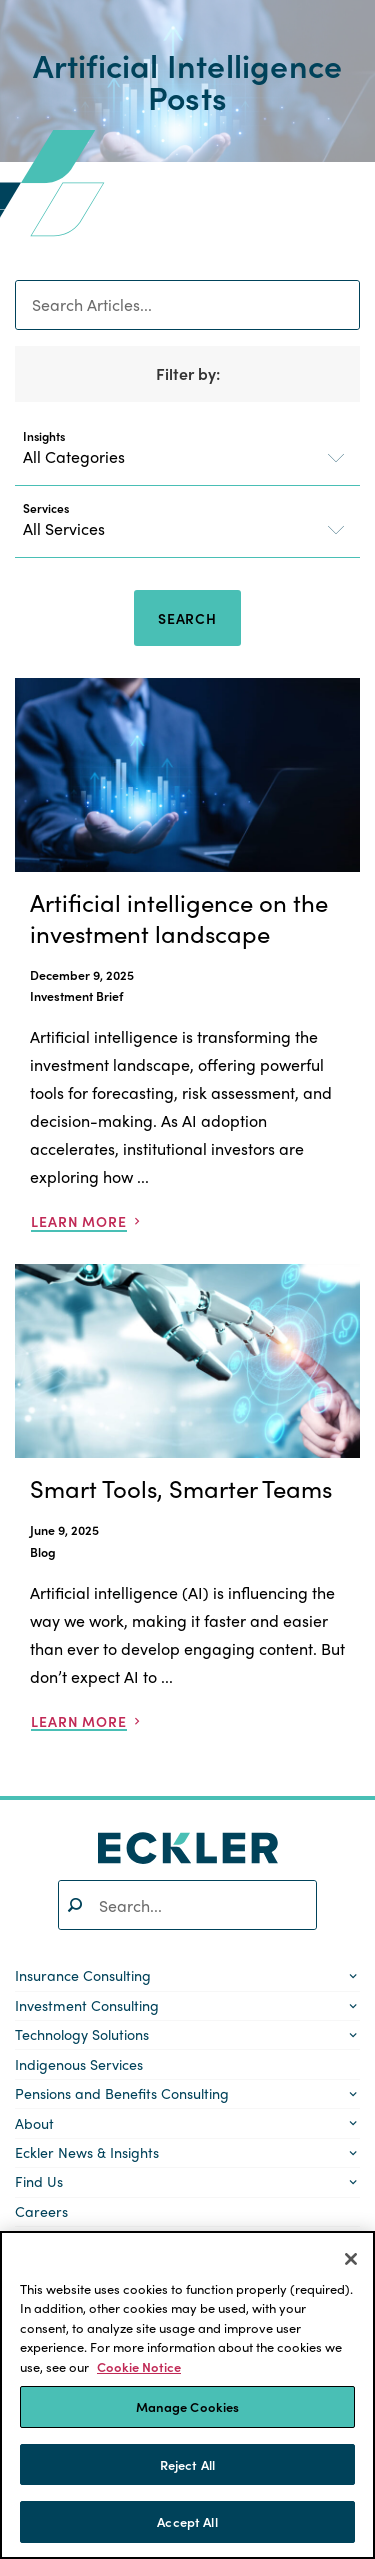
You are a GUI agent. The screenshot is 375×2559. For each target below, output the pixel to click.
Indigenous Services (79, 2064)
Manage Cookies (188, 2406)
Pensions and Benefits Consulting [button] (122, 2093)
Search (187, 618)
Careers (41, 2211)
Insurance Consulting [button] (83, 1975)
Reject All (187, 2464)
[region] (187, 2395)
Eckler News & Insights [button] (87, 2152)
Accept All (187, 2521)
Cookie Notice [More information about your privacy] (139, 2366)
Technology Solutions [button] (82, 2034)
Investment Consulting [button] (87, 2005)
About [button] (34, 2123)
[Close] (351, 2259)
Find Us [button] (39, 2181)
